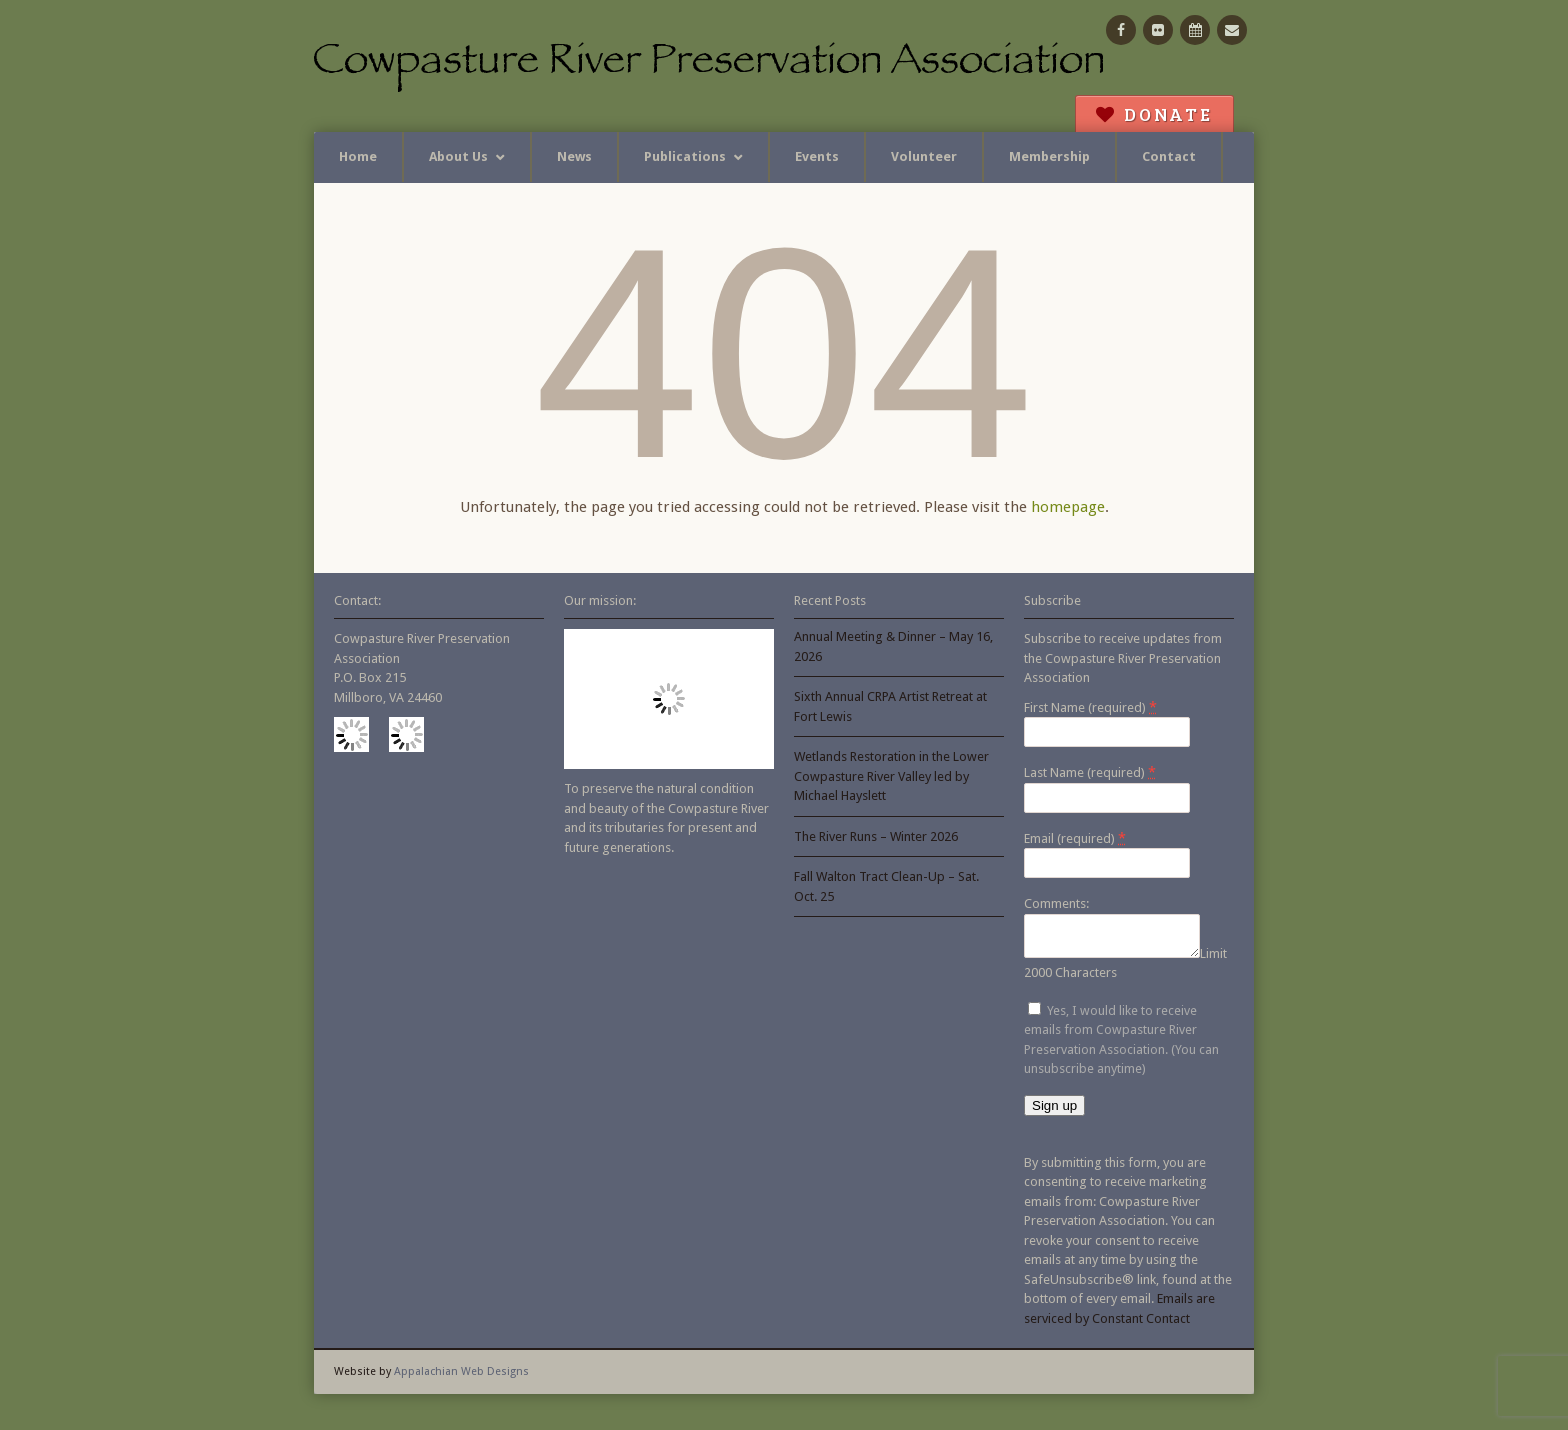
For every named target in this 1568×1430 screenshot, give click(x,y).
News (574, 156)
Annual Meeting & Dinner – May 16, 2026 (893, 646)
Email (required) (1075, 838)
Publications (685, 156)
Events (817, 156)
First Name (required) (1090, 707)
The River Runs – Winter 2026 (876, 836)
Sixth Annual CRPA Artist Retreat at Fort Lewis (890, 706)
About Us (458, 156)
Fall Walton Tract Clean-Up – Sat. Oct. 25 (886, 886)
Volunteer (924, 156)
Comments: (1056, 903)
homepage (1068, 507)
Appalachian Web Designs (461, 1377)
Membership (1049, 156)
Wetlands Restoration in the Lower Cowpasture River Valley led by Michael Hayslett (891, 776)
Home (358, 156)
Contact (1169, 156)
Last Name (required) (1090, 772)
